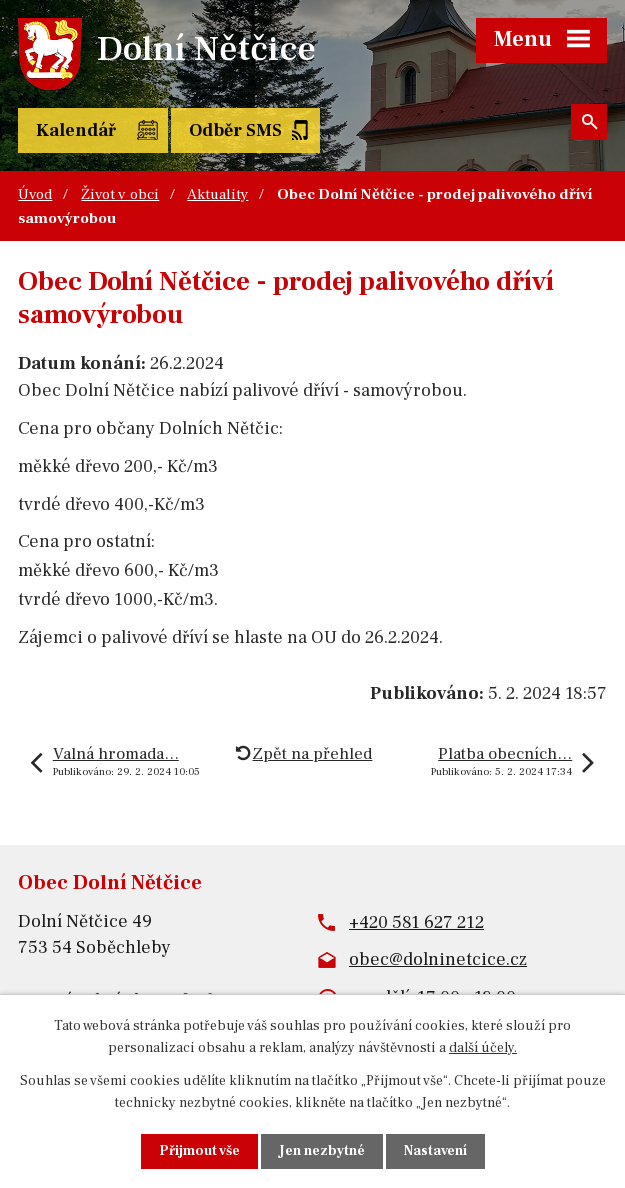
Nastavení (435, 1151)
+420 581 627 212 (416, 922)
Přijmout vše (199, 1151)
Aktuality (217, 194)
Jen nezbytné (322, 1151)
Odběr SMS (235, 130)
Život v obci (120, 194)
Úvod (35, 194)
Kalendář (76, 130)
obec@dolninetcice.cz (438, 959)
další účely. (483, 1048)
